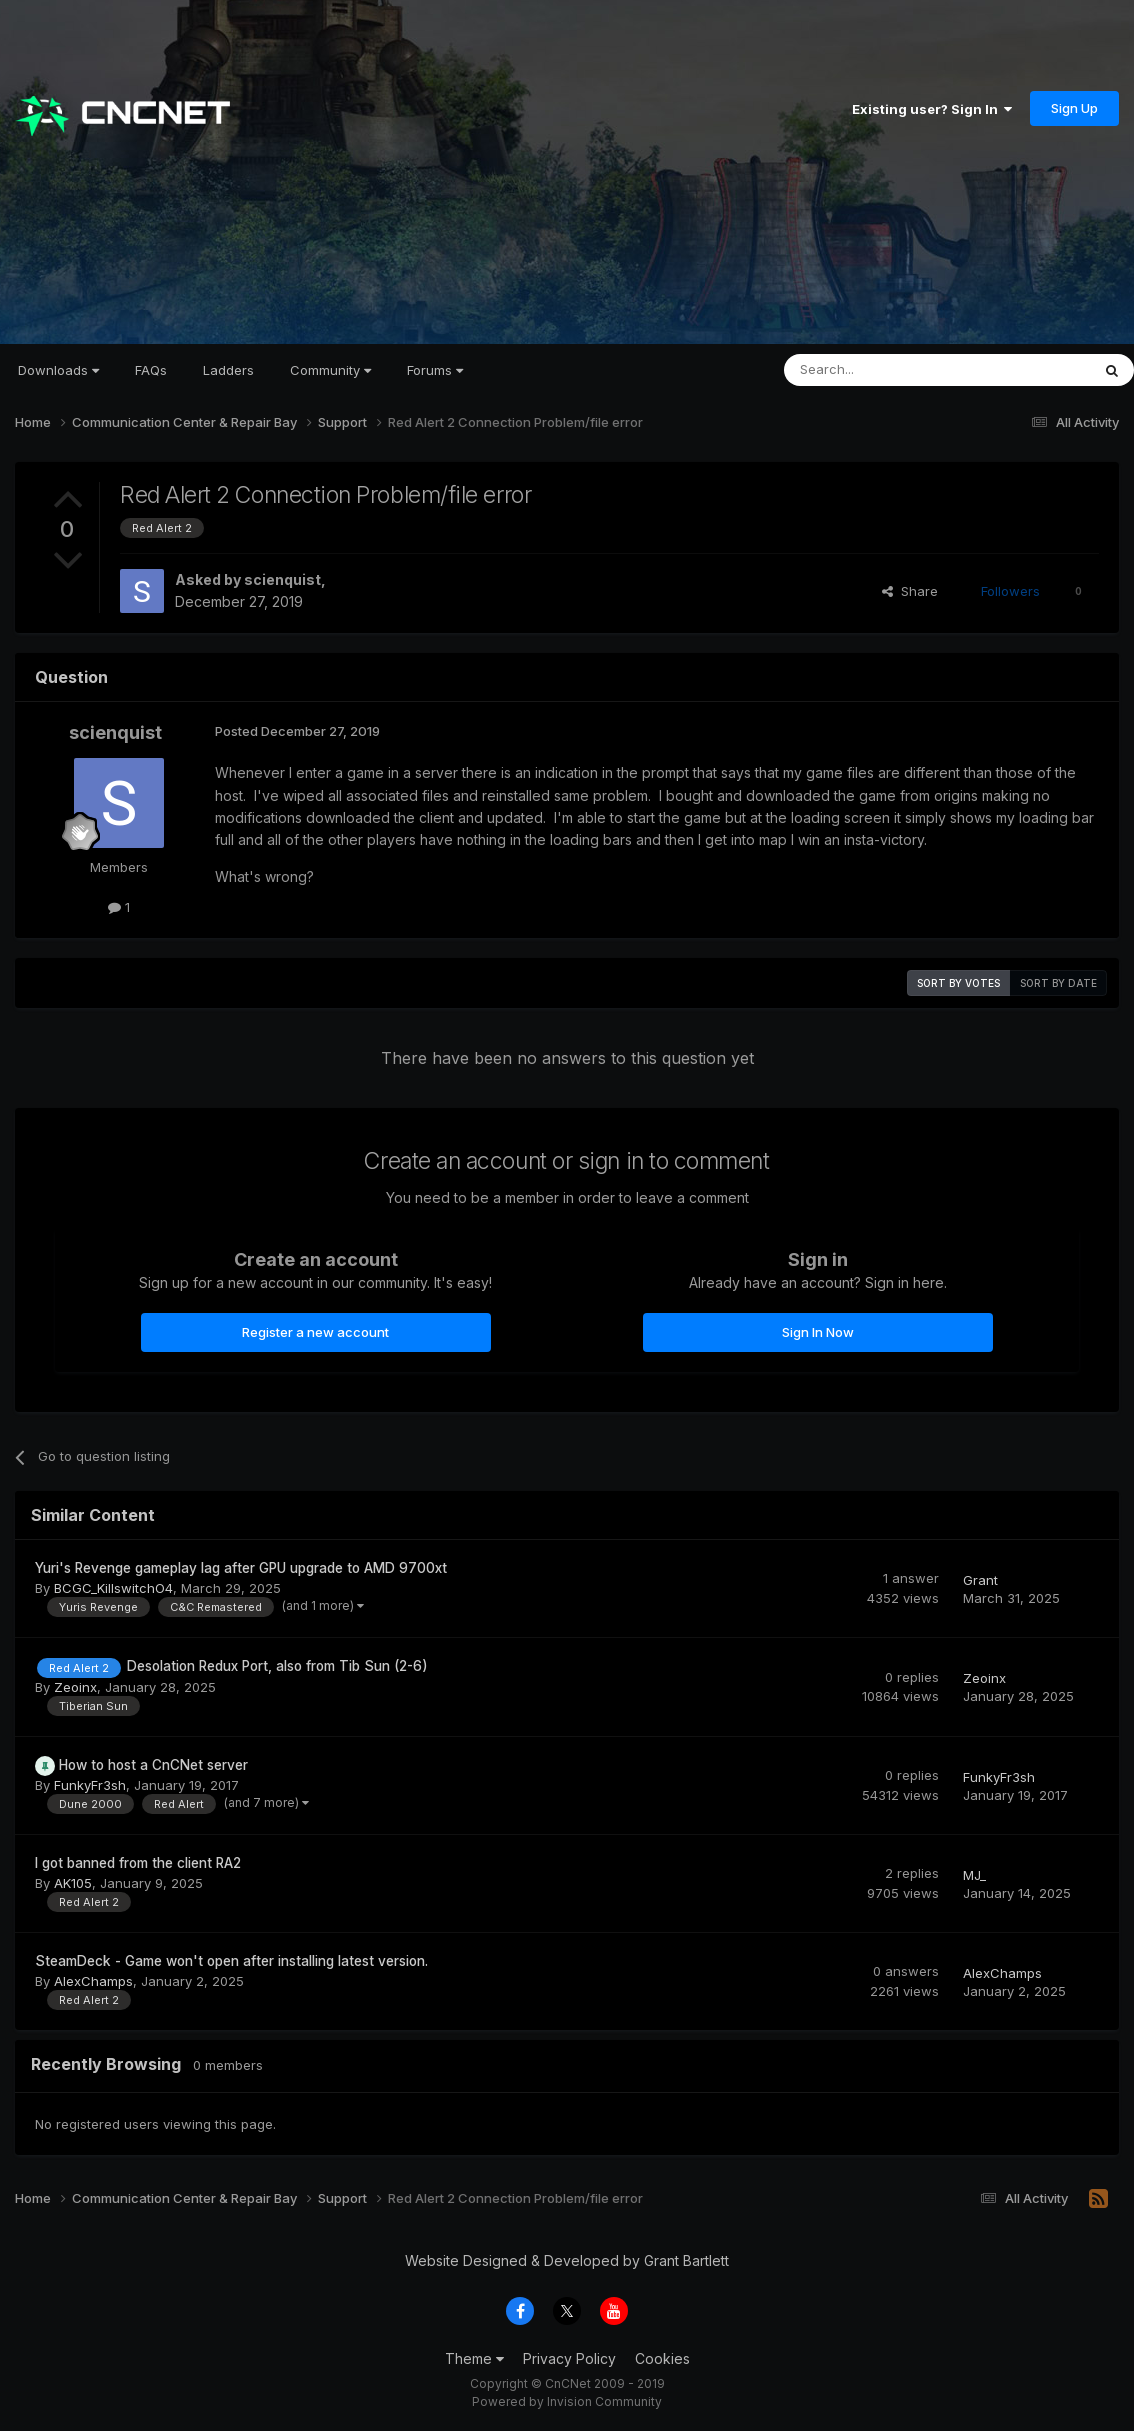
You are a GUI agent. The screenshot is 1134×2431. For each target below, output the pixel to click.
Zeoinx (75, 1687)
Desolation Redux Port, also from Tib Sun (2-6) (277, 1666)
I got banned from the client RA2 (138, 1863)
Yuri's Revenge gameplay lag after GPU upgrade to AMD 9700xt (241, 1568)
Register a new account (315, 1332)
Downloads (58, 370)
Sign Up (1074, 108)
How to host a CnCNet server (153, 1765)
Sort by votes (958, 983)
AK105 (73, 1883)
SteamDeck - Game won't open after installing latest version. (231, 1961)
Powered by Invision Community (567, 2401)
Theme (474, 2358)
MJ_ (974, 1875)
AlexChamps (93, 1981)
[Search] (886, 370)
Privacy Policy (569, 2358)
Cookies (662, 2358)
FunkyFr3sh (90, 1785)
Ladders (228, 370)
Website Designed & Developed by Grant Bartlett (567, 2260)
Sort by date (1058, 983)
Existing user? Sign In (932, 109)
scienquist (282, 579)
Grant (980, 1580)
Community (330, 370)
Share (910, 591)
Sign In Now (818, 1332)
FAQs (151, 370)
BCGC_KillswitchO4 (113, 1588)
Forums (435, 370)
